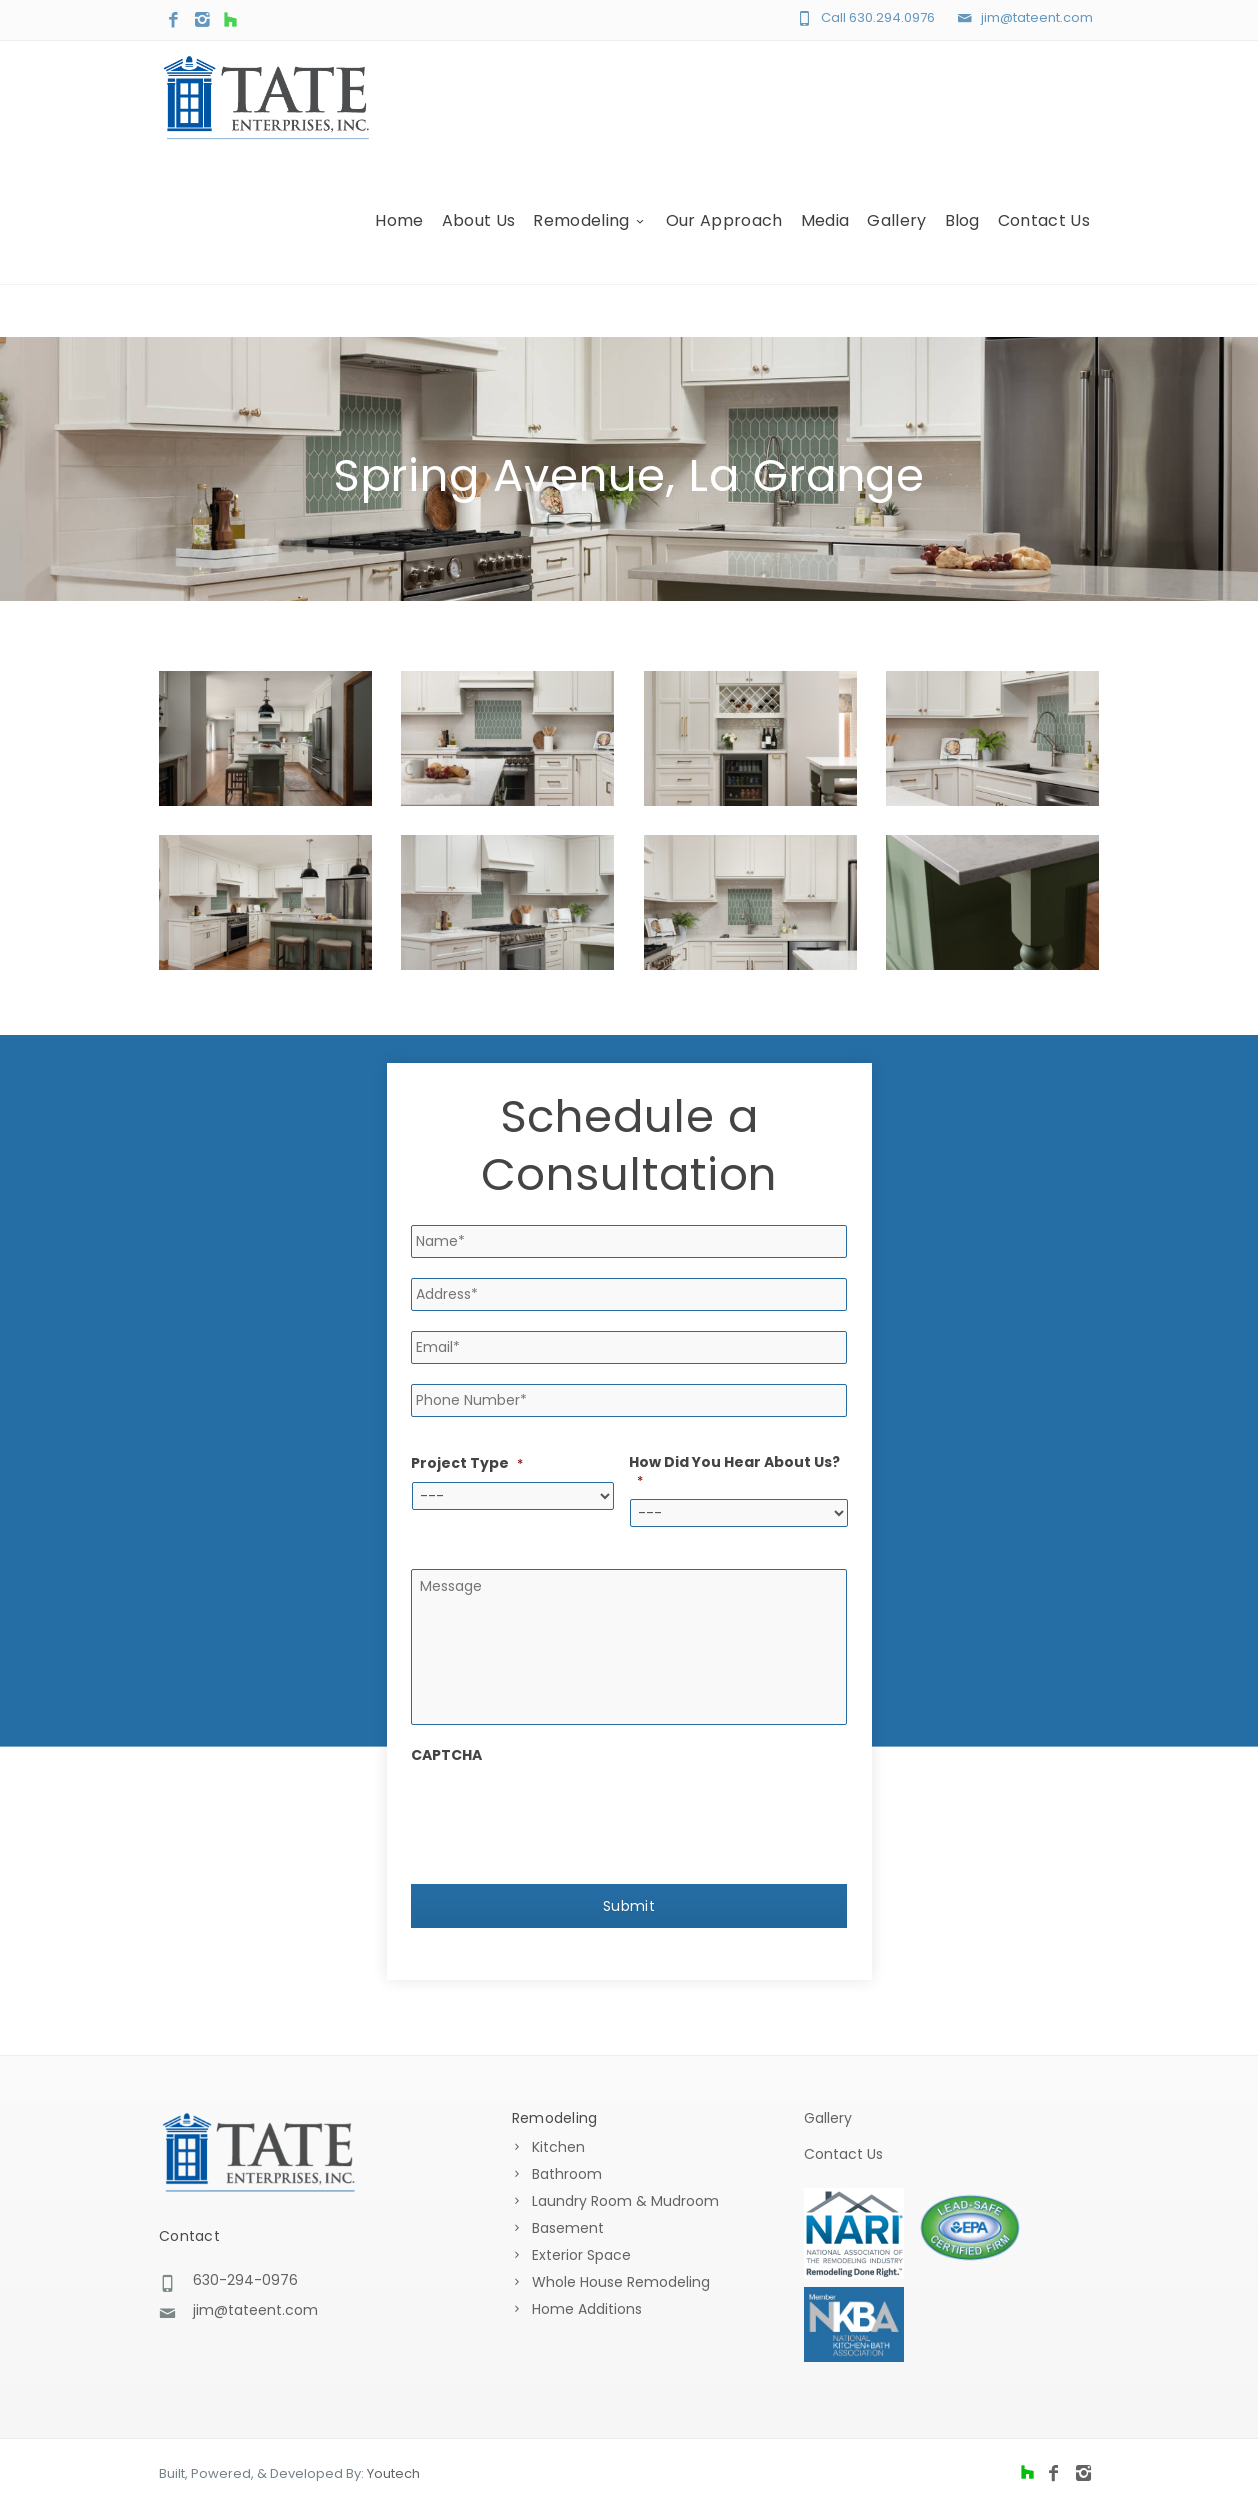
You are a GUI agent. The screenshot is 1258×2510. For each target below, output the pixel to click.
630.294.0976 (892, 17)
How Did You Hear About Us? (734, 1471)
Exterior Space (581, 2257)
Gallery (896, 237)
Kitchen (558, 2149)
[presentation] (563, 1817)
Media (825, 237)
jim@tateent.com (1037, 17)
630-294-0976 (245, 2281)
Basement (568, 2230)
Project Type (467, 1463)
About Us (479, 237)
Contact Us (1044, 237)
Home (399, 237)
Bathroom (567, 2176)
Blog (962, 237)
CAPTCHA (446, 1759)
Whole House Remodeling (621, 2284)
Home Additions (587, 2311)
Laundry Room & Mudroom (625, 2203)
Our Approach (724, 237)
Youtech (393, 2475)
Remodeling (590, 237)
